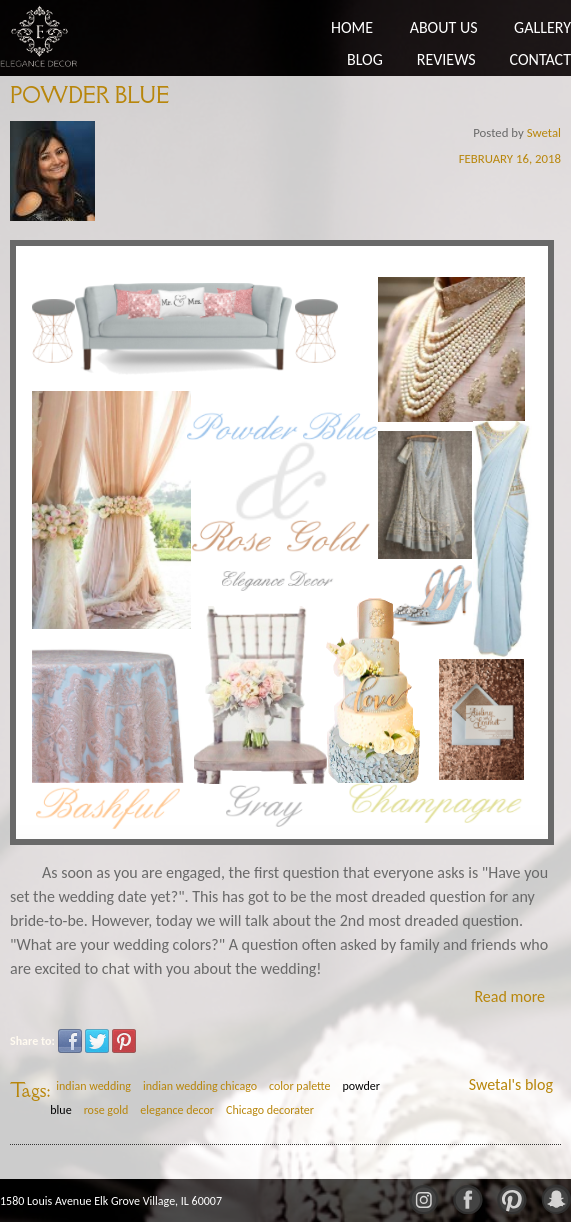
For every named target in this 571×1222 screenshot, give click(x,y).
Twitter (97, 1041)
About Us (444, 27)
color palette (299, 1086)
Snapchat (555, 1198)
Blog (365, 59)
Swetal (544, 132)
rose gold (106, 1110)
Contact (540, 59)
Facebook (70, 1041)
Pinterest (124, 1041)
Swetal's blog (511, 1084)
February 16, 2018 (510, 158)
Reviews (446, 59)
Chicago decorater (270, 1110)
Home (352, 27)
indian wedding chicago (200, 1086)
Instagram (423, 1198)
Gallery (542, 27)
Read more (509, 996)
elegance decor (177, 1110)
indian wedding (93, 1086)
